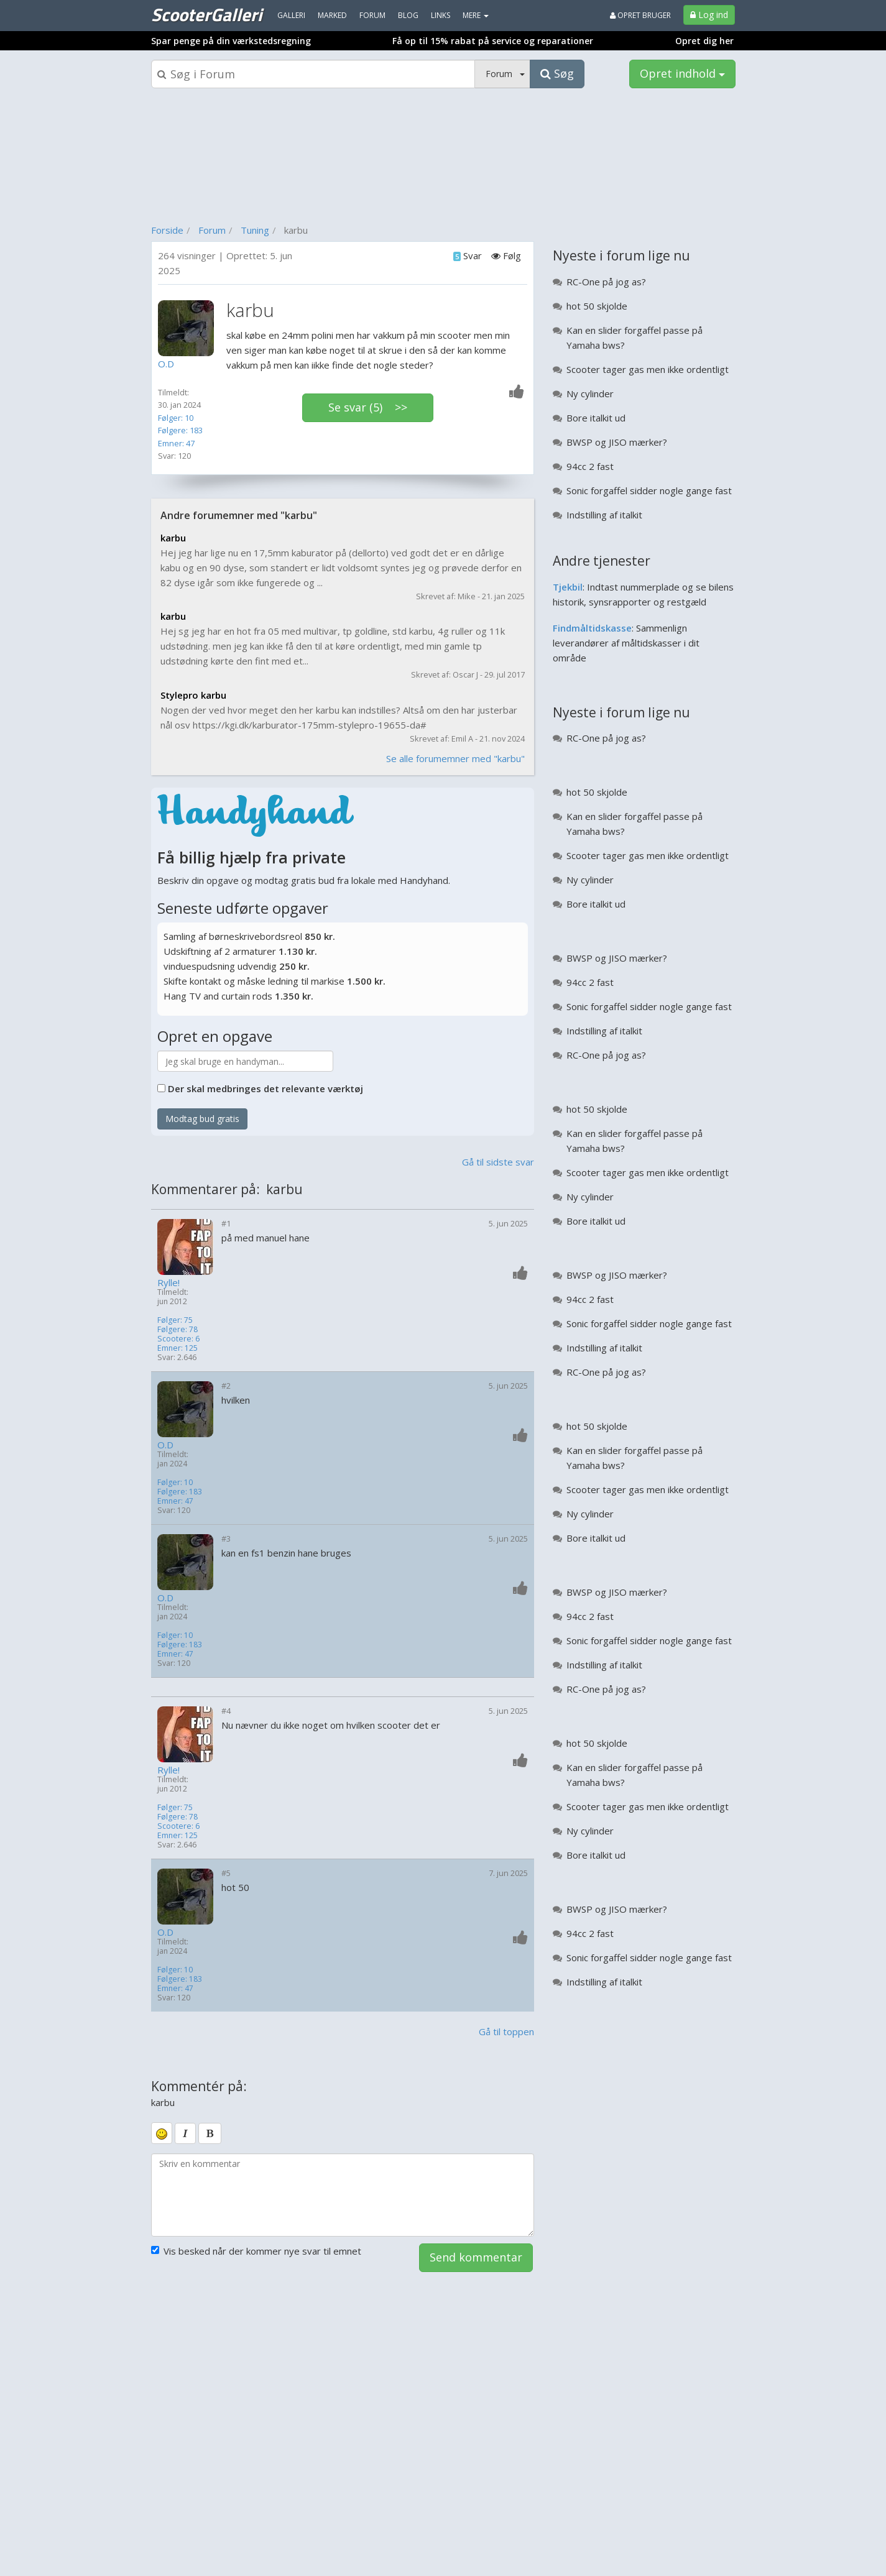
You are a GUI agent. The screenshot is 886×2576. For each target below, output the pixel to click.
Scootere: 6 (178, 1338)
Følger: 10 (175, 417)
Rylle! (168, 1282)
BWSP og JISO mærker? (616, 442)
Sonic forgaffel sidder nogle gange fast (649, 490)
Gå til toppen (506, 2031)
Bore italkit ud (595, 418)
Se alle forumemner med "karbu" (455, 758)
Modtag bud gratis (202, 1119)
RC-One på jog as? (606, 281)
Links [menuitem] (440, 15)
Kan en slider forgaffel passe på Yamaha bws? (634, 337)
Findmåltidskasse (592, 628)
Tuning (255, 230)
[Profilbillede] (189, 328)
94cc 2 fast (590, 466)
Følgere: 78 (177, 1329)
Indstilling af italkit (604, 514)
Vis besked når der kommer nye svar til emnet (256, 2251)
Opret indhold (682, 73)
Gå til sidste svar (498, 1162)
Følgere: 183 (180, 430)
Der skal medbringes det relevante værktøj (265, 1088)
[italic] (185, 2133)
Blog (408, 15)
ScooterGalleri (206, 14)
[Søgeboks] (313, 74)
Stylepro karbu (193, 695)
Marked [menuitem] (332, 15)
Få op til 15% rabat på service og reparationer (492, 41)
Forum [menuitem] (372, 15)
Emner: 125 (177, 1348)
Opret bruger (640, 15)
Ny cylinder (590, 393)
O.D (165, 1445)
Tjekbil (568, 587)
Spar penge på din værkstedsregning (231, 41)
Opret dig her (704, 41)
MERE (476, 15)
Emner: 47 (176, 443)
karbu (173, 537)
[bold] (209, 2133)
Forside (167, 230)
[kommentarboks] (343, 2195)
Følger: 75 (175, 1320)
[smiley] (161, 2132)
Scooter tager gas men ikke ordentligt (647, 369)
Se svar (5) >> (368, 407)
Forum (212, 230)
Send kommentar (476, 2257)
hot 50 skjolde (596, 306)
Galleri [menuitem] (291, 15)
